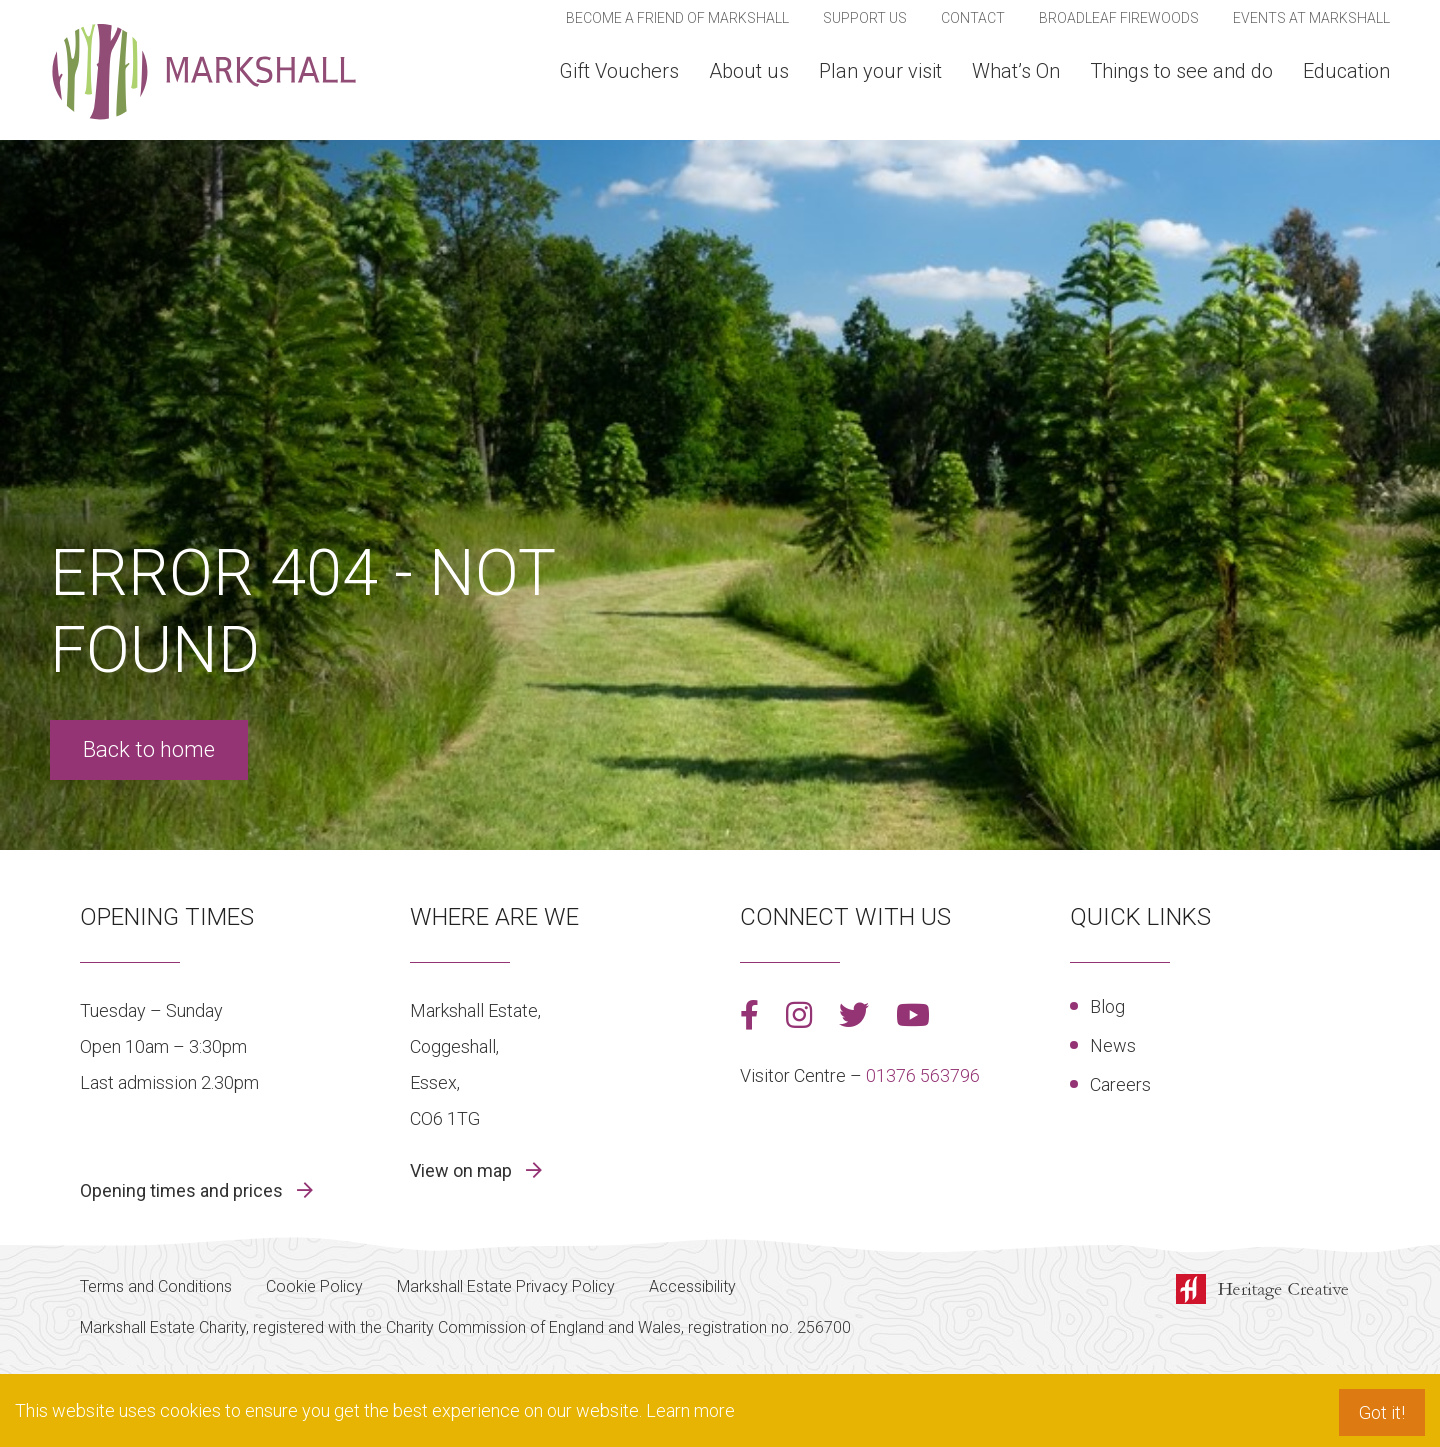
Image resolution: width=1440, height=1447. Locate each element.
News (1113, 1045)
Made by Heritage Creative (1268, 1291)
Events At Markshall (1311, 18)
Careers (1120, 1084)
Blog (1107, 1006)
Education (1346, 71)
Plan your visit (880, 71)
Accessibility (692, 1286)
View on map (463, 1170)
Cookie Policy (314, 1286)
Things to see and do (1181, 71)
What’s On (1016, 71)
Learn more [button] (690, 1410)
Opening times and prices (183, 1190)
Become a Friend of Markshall (677, 18)
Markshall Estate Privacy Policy (506, 1286)
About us (749, 71)
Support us (865, 18)
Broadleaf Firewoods (1119, 18)
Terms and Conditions (156, 1286)
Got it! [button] (1382, 1412)
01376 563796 (923, 1075)
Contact (973, 18)
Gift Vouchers (619, 71)
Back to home (149, 749)
